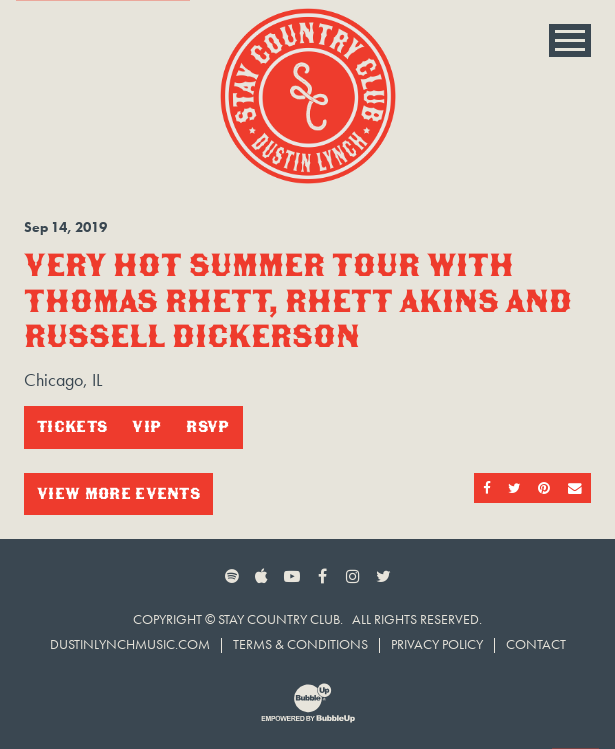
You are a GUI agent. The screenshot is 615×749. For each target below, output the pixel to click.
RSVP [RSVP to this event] (207, 426)
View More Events (118, 493)
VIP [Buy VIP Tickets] (146, 426)
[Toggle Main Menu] (570, 40)
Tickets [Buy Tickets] (72, 426)
